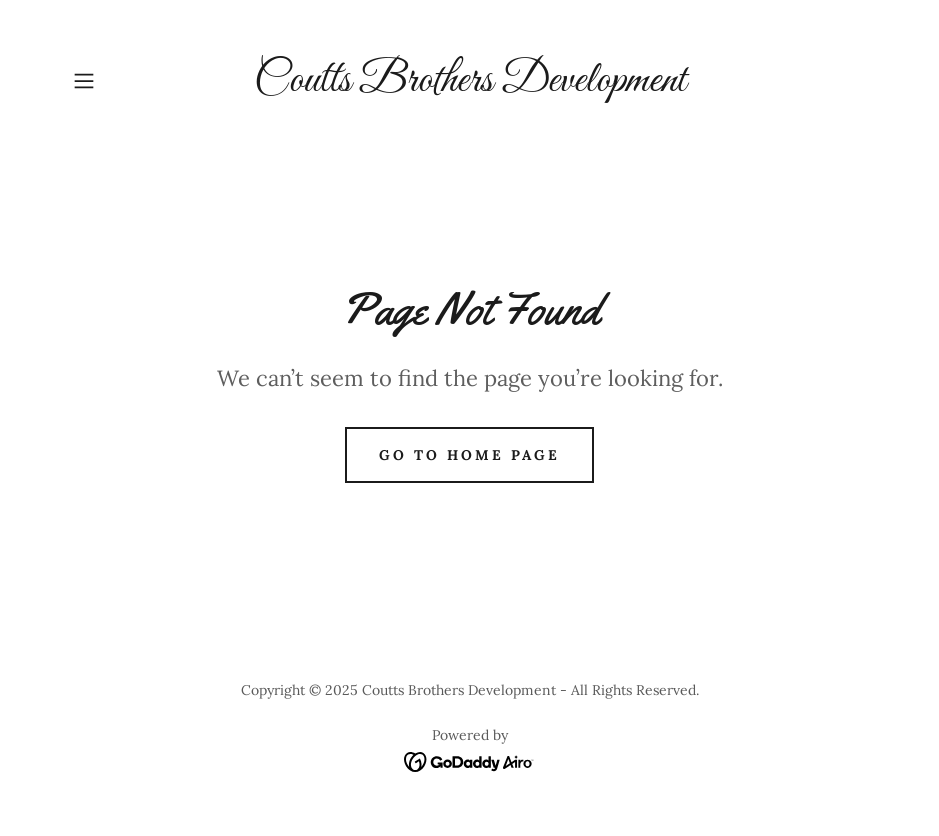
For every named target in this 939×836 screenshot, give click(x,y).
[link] (470, 85)
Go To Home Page (469, 455)
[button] (125, 81)
